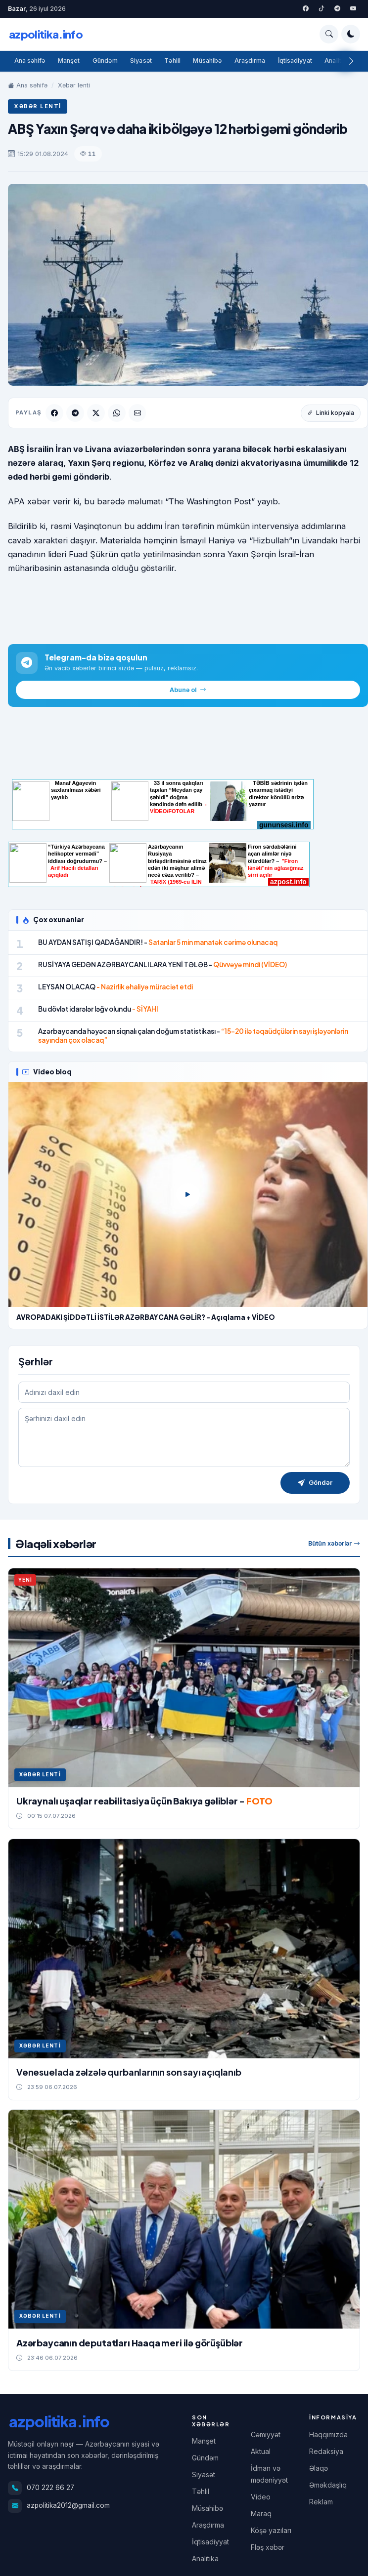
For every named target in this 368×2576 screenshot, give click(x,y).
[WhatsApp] (117, 413)
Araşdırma (251, 60)
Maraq (261, 2513)
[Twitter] (321, 9)
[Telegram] (337, 9)
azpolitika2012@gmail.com (68, 2505)
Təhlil (173, 60)
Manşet (69, 60)
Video (261, 2497)
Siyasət (141, 60)
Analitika (338, 60)
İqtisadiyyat (296, 60)
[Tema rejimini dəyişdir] (350, 34)
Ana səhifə (30, 60)
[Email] (137, 413)
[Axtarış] (329, 34)
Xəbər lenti (74, 85)
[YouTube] (353, 9)
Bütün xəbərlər (334, 1544)
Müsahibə (208, 60)
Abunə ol (188, 690)
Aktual (261, 2451)
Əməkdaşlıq (328, 2485)
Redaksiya (326, 2451)
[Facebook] (306, 9)
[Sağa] (351, 61)
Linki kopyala (330, 413)
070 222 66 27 (50, 2488)
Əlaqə (318, 2468)
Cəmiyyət (265, 2434)
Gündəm (105, 60)
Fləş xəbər (267, 2547)
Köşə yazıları (271, 2530)
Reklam (321, 2501)
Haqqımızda (328, 2434)
